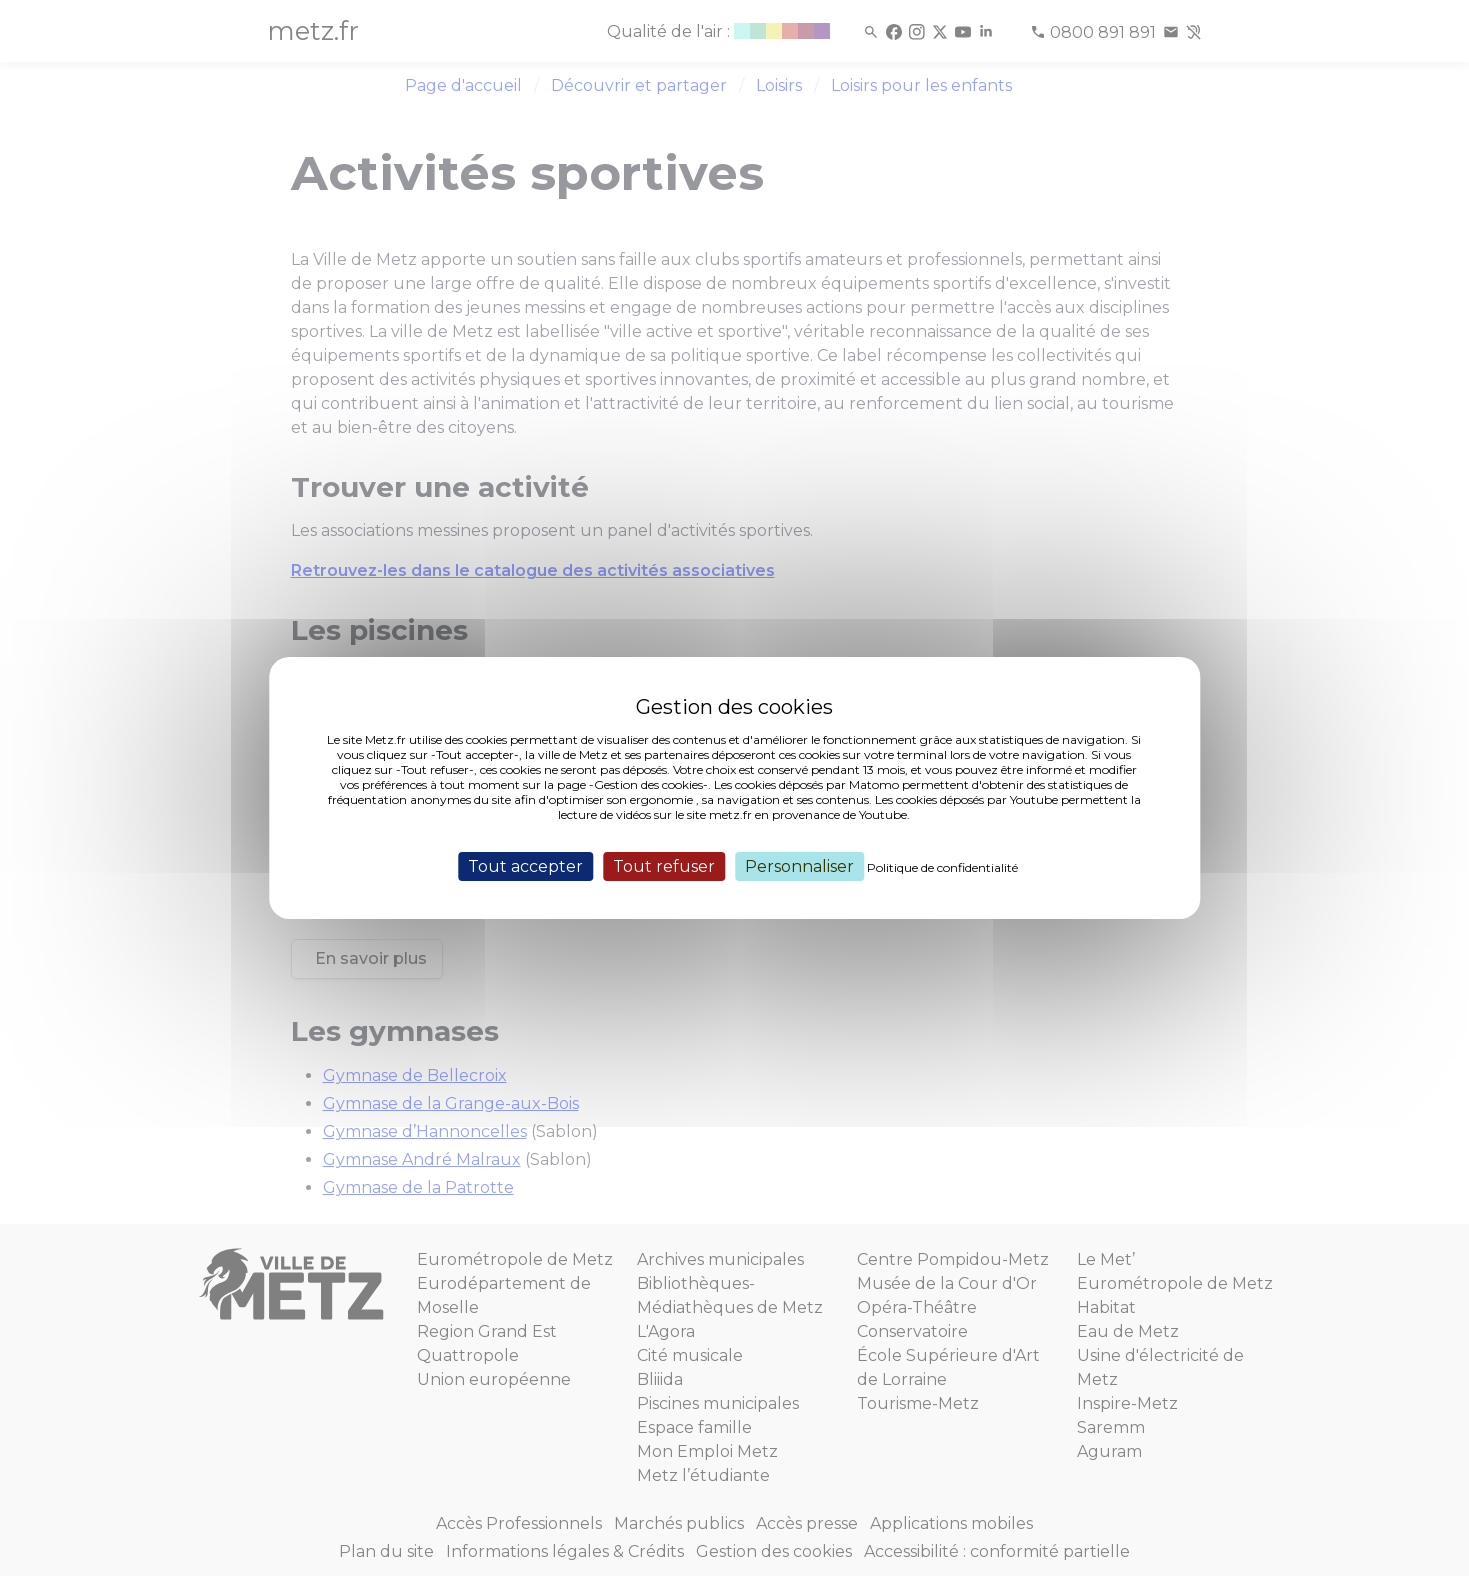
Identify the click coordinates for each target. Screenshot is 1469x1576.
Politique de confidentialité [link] (942, 867)
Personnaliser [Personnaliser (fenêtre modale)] (799, 866)
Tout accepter (525, 866)
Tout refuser (664, 866)
